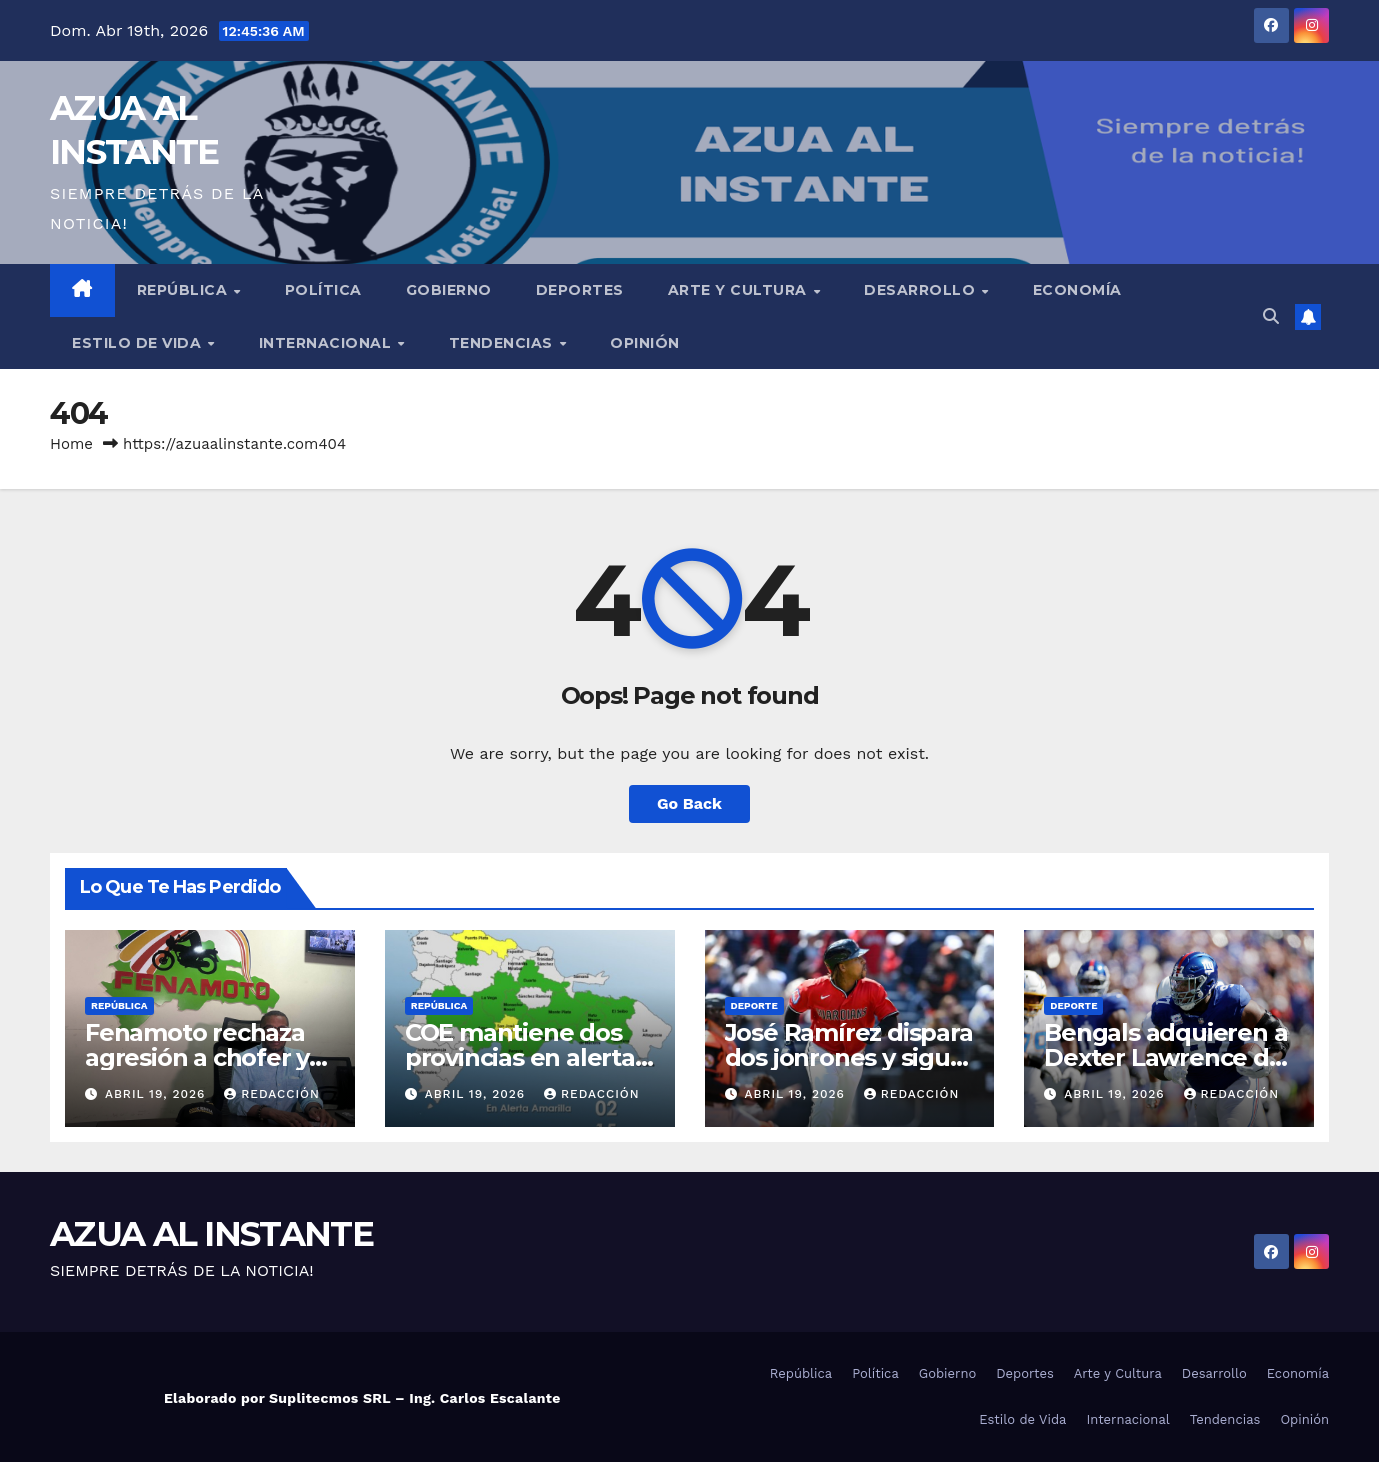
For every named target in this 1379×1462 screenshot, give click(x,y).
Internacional (327, 343)
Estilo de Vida (139, 343)
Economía (1077, 290)
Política (323, 290)
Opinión (645, 343)
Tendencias (503, 343)
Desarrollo (922, 290)
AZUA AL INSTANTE (211, 1234)
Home (71, 444)
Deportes (580, 290)
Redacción (272, 1094)
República (184, 290)
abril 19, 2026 (157, 1094)
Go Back (689, 803)
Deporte (754, 1005)
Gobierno (449, 290)
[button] (1271, 316)
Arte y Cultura (740, 290)
